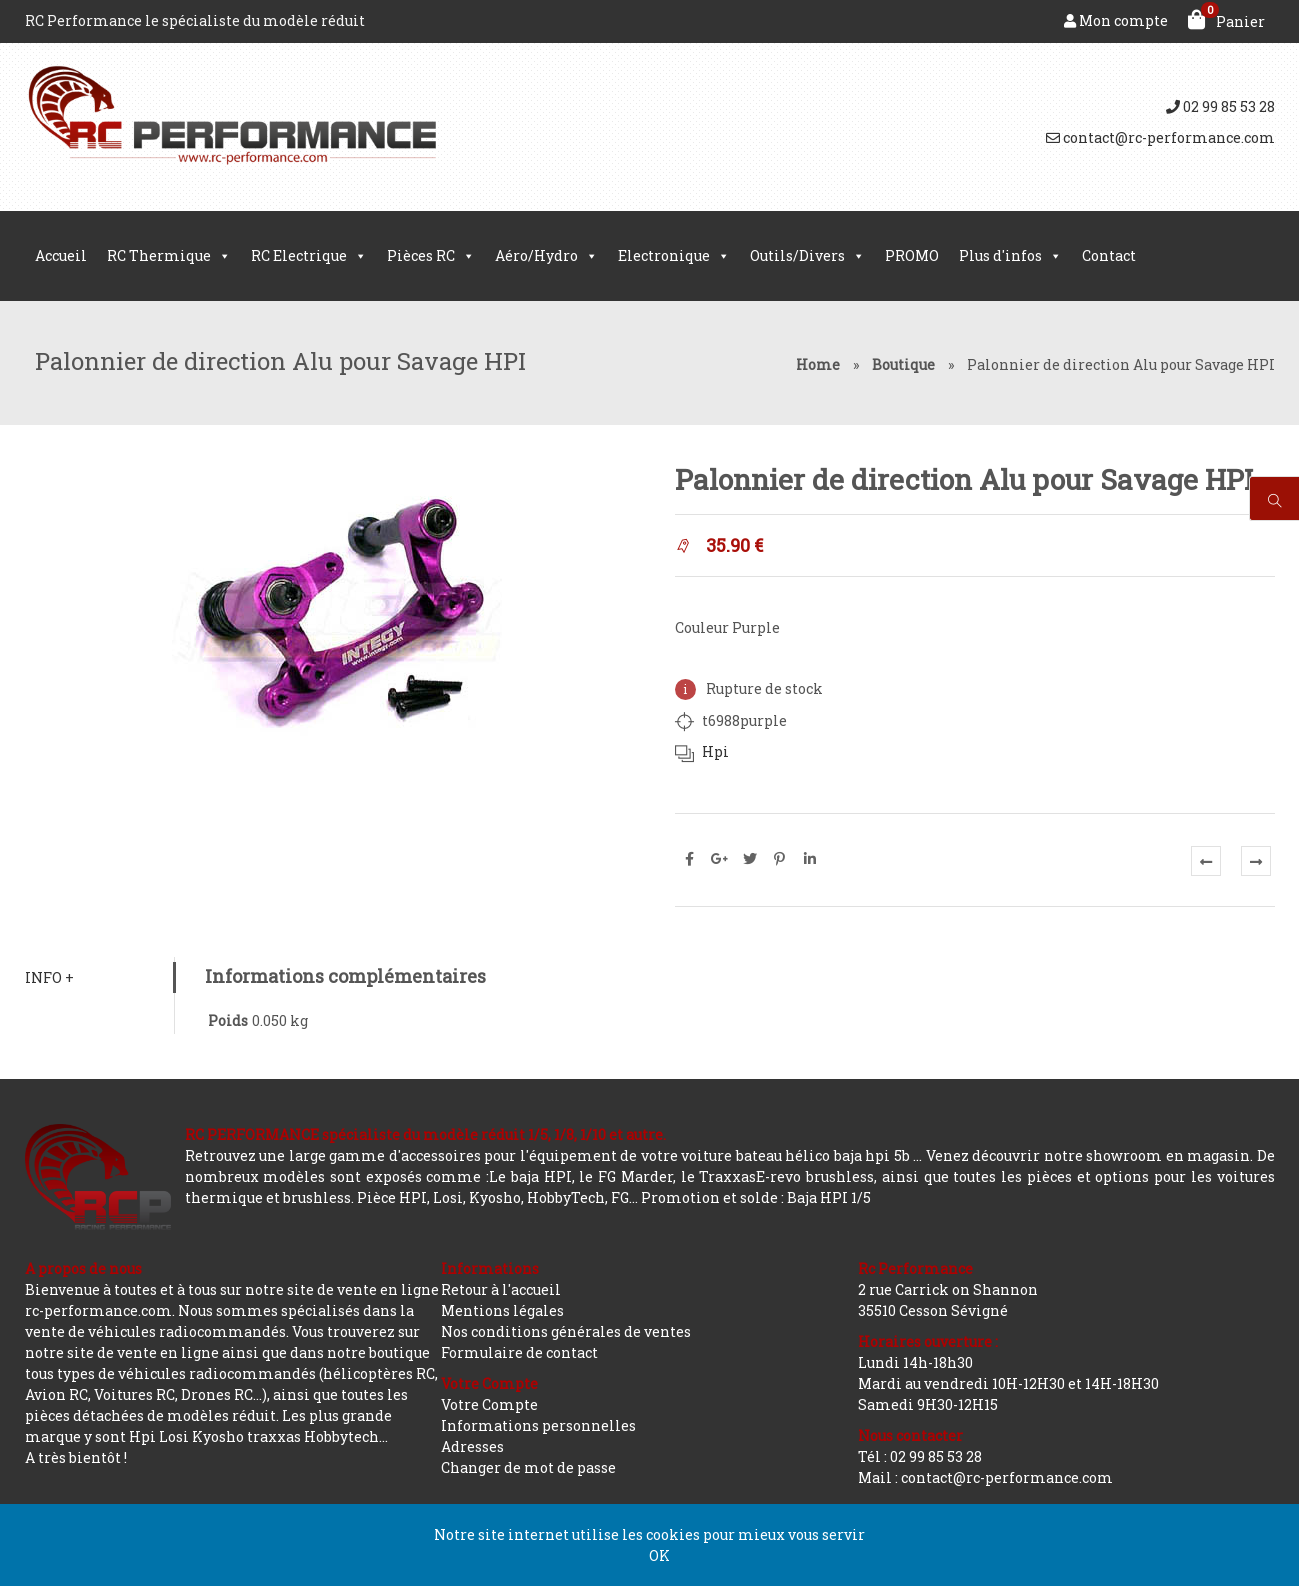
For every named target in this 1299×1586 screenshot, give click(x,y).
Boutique (903, 364)
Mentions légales (502, 1310)
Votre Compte (489, 1404)
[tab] (99, 977)
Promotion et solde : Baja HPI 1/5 (756, 1197)
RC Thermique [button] (169, 256)
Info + (49, 977)
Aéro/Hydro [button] (546, 256)
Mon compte (1116, 20)
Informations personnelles (538, 1425)
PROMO (912, 255)
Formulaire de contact (519, 1352)
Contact (1109, 255)
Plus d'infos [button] (1010, 256)
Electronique (674, 256)
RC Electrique (309, 256)
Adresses (472, 1446)
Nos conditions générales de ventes (566, 1331)
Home (818, 364)
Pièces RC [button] (431, 256)
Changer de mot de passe (528, 1467)
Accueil (61, 255)
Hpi (715, 751)
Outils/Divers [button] (807, 256)
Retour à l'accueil (501, 1289)
